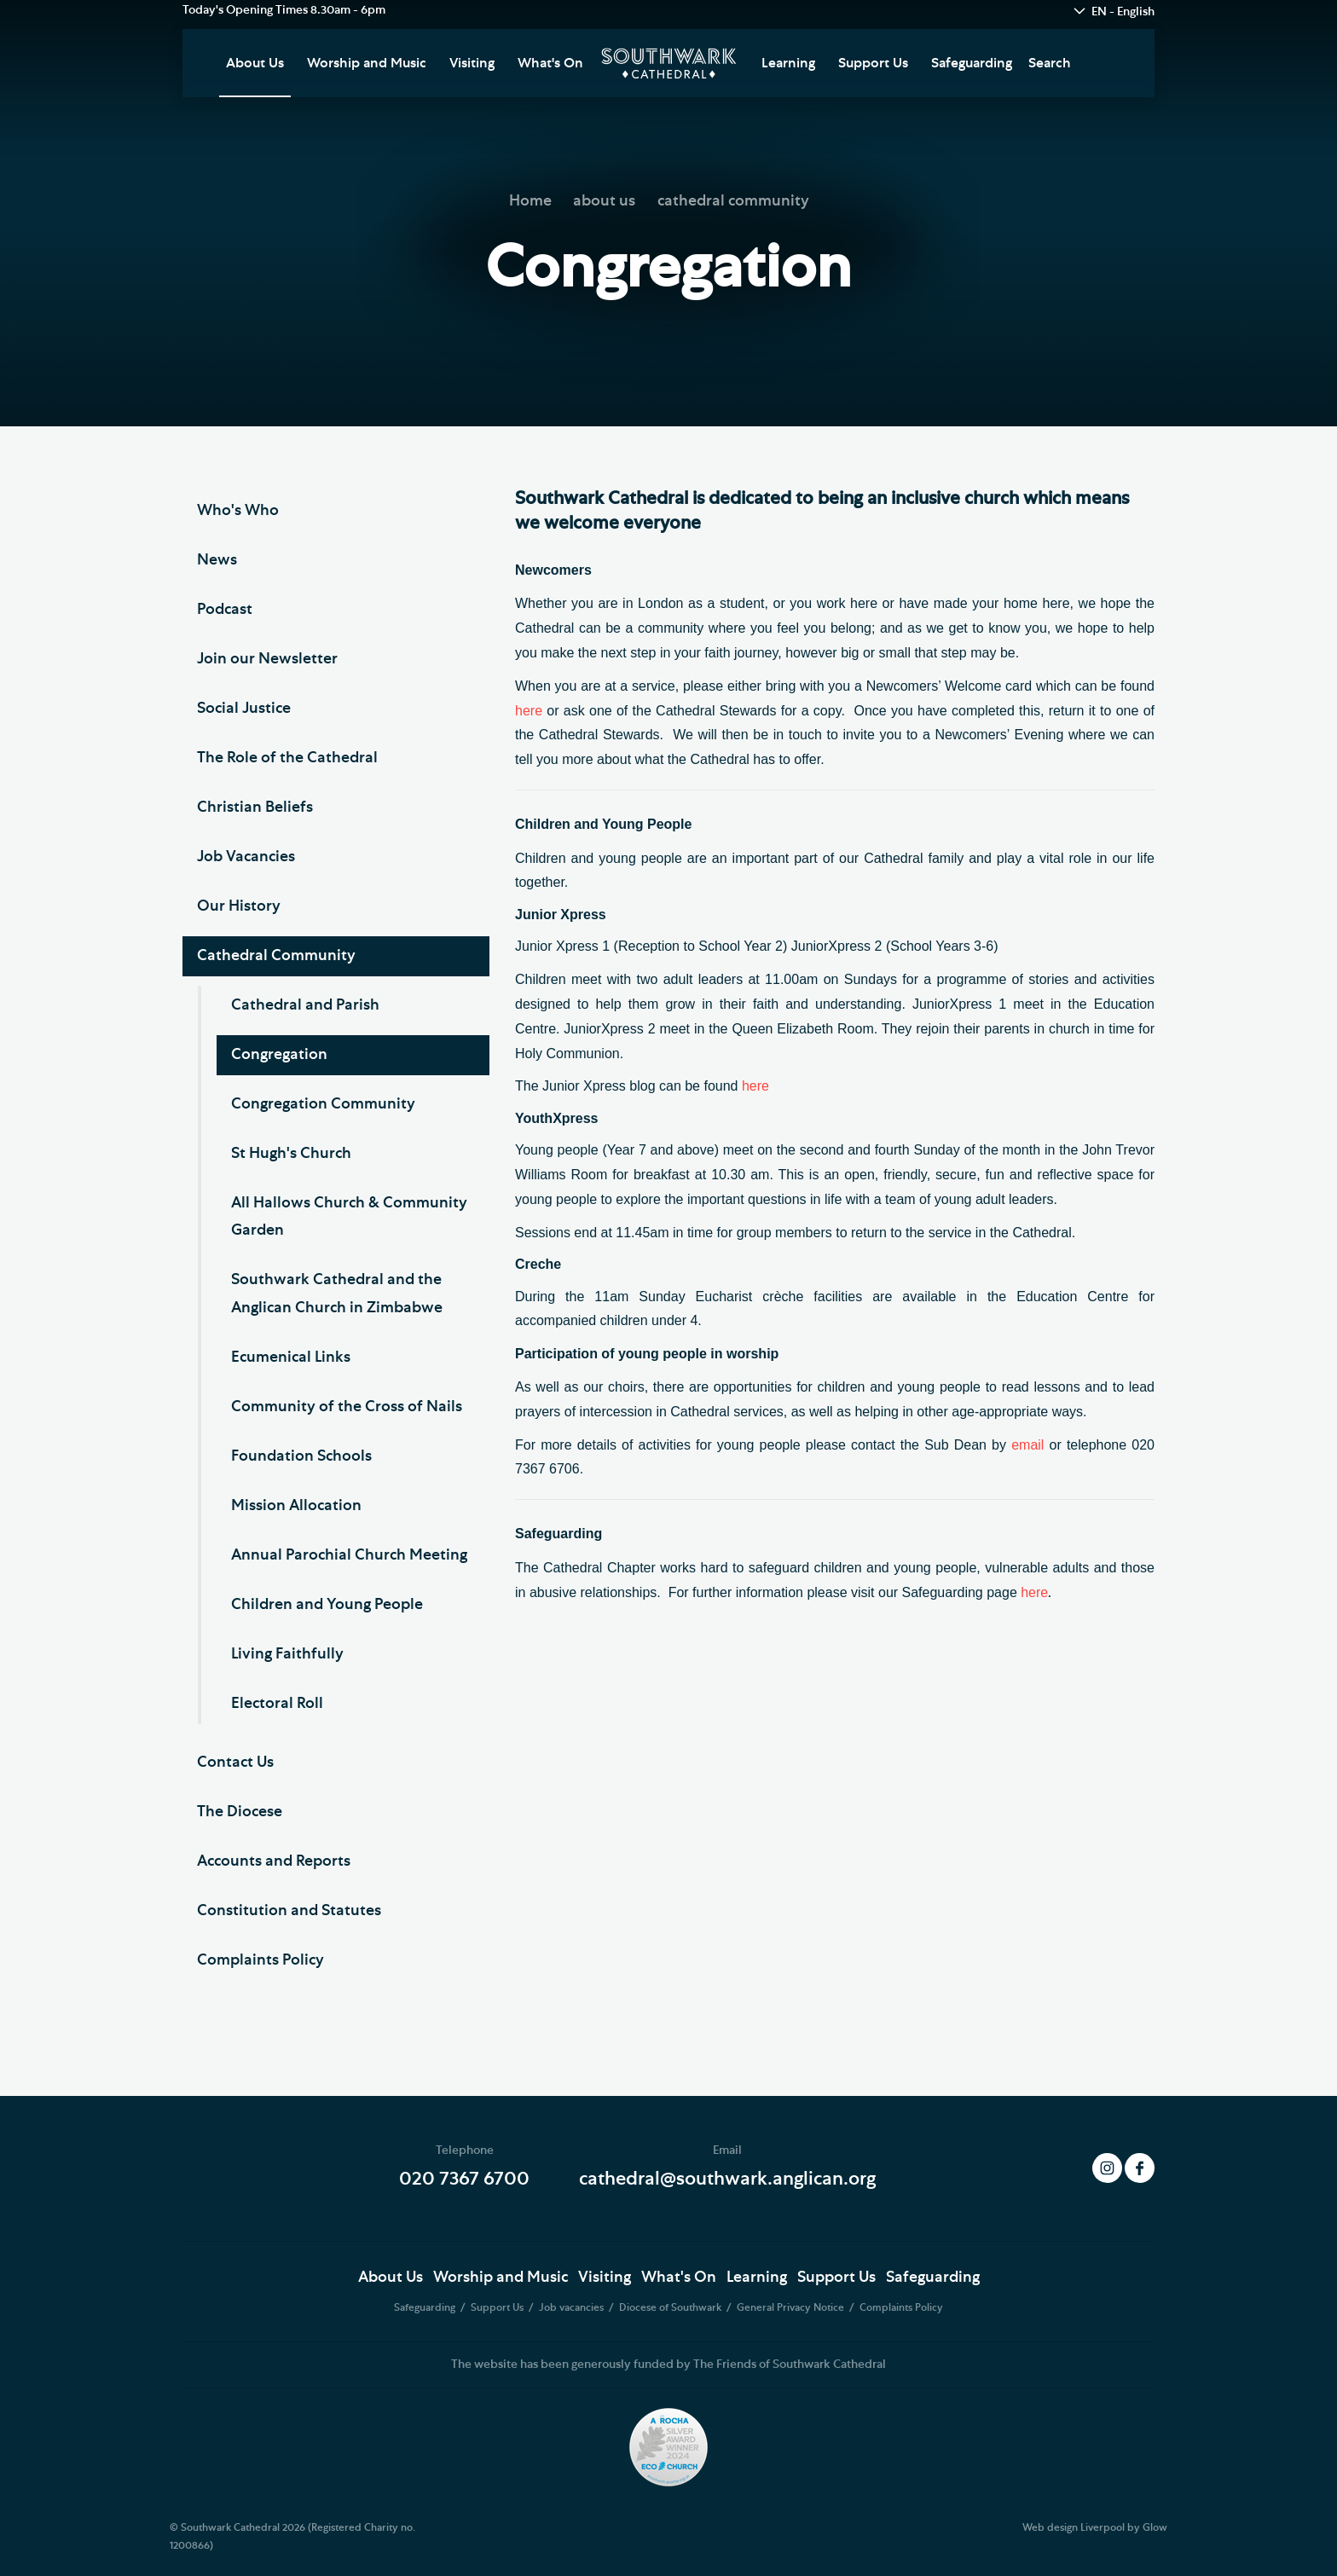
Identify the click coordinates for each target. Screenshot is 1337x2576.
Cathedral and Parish (305, 1005)
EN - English (1123, 12)
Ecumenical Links (290, 1357)
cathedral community (733, 201)
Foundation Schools (301, 1456)
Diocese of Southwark (671, 2307)
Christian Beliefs (255, 807)
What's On (550, 63)
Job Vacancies (246, 857)
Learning (788, 63)
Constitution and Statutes (289, 1911)
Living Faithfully (287, 1654)
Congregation (279, 1054)
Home (530, 201)
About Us (255, 63)
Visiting (472, 63)
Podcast (224, 609)
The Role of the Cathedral (287, 758)
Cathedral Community (276, 956)
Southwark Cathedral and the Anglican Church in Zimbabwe (337, 1293)
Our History (239, 906)
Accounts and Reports (273, 1861)
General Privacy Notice (792, 2307)
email (1027, 1445)
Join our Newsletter (267, 659)
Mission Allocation (296, 1506)
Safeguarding (971, 63)
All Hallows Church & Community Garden (349, 1216)
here (528, 710)
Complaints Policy (260, 1960)
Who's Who (238, 510)
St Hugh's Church (291, 1153)
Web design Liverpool (1073, 2527)
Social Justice (244, 708)
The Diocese (239, 1812)
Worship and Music (366, 63)
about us (604, 201)
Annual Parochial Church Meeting (349, 1555)
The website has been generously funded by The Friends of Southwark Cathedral (668, 2364)
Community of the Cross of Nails (346, 1407)
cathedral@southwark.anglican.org (727, 2178)
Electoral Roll (277, 1703)
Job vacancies (572, 2307)
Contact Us (235, 1762)
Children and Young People (327, 1604)
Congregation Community (323, 1104)
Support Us (873, 63)
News (217, 560)
